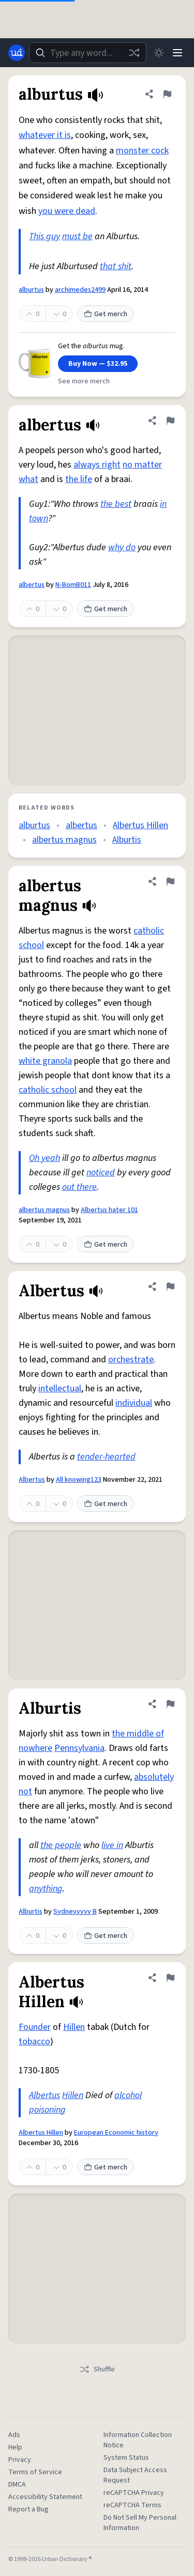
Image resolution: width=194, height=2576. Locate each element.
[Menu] (177, 52)
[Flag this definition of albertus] (170, 420)
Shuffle (97, 2369)
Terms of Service (35, 2472)
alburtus (31, 290)
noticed (100, 1172)
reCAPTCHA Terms (132, 2505)
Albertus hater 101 (109, 1210)
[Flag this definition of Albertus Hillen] (170, 1977)
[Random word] (134, 52)
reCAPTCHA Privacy (133, 2493)
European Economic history (116, 2133)
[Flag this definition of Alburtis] (170, 1704)
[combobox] (87, 52)
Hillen (74, 2027)
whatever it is (45, 135)
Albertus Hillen (140, 825)
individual (133, 1402)
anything (46, 1888)
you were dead (66, 211)
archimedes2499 (80, 290)
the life (78, 479)
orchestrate (131, 1359)
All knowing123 (78, 1480)
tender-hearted (106, 1456)
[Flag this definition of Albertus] (170, 1286)
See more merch (84, 381)
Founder (35, 2027)
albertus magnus (64, 839)
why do (122, 547)
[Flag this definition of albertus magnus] (170, 881)
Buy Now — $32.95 (97, 364)
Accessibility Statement (45, 2497)
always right (97, 464)
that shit (115, 266)
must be (77, 236)
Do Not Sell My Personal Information (139, 2522)
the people (60, 1845)
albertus (31, 585)
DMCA (17, 2484)
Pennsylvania (79, 1748)
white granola (45, 1060)
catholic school (48, 1089)
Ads (14, 2435)
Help (15, 2447)
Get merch (105, 314)
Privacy (19, 2460)
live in (112, 1845)
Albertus (32, 1480)
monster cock (142, 150)
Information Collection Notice (137, 2440)
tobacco (34, 2041)
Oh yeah (44, 1158)
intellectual (59, 1388)
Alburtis (126, 839)
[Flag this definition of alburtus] (167, 94)
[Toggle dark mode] (159, 52)
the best (115, 504)
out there (79, 1187)
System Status (126, 2458)
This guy (44, 236)
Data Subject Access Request (135, 2475)
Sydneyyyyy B (75, 1911)
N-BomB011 (73, 585)
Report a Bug (28, 2509)
